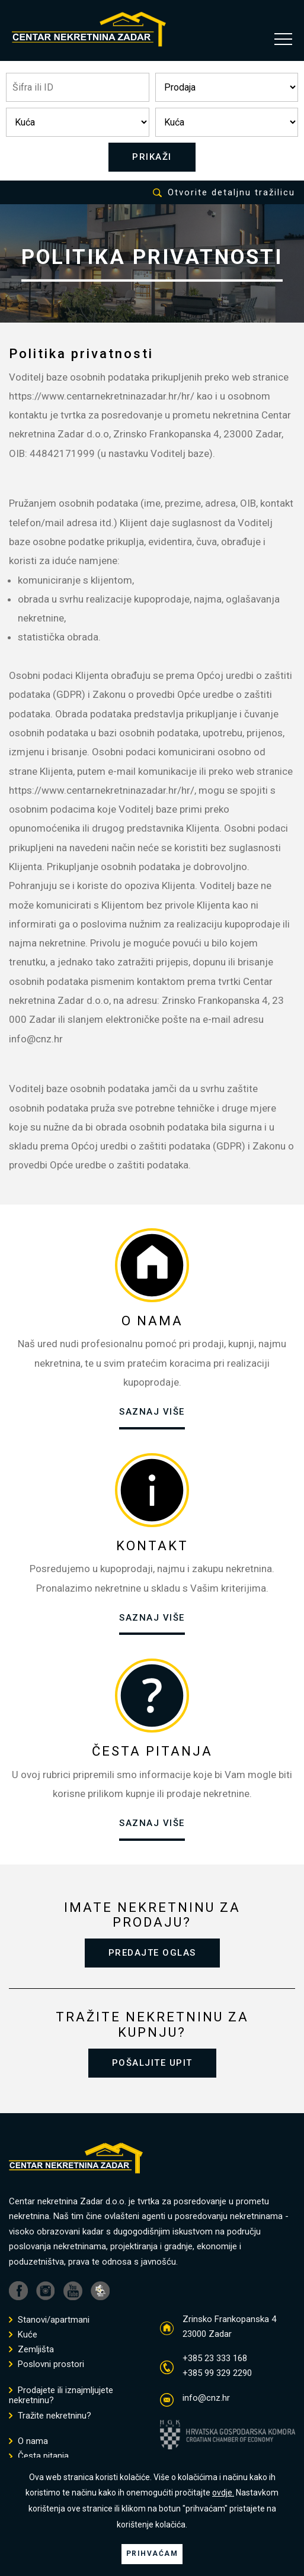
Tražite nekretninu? (50, 2416)
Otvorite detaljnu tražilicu (224, 193)
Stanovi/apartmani (49, 2320)
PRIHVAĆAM (152, 2553)
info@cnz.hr (206, 2398)
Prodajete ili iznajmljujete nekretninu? (61, 2395)
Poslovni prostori (46, 2364)
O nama (28, 2441)
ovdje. (223, 2492)
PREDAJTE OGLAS (152, 1952)
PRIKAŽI (152, 157)
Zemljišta (31, 2350)
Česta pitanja (39, 2456)
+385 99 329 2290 (217, 2373)
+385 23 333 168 (215, 2358)
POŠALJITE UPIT (152, 2062)
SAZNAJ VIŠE (152, 1411)
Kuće (23, 2335)
